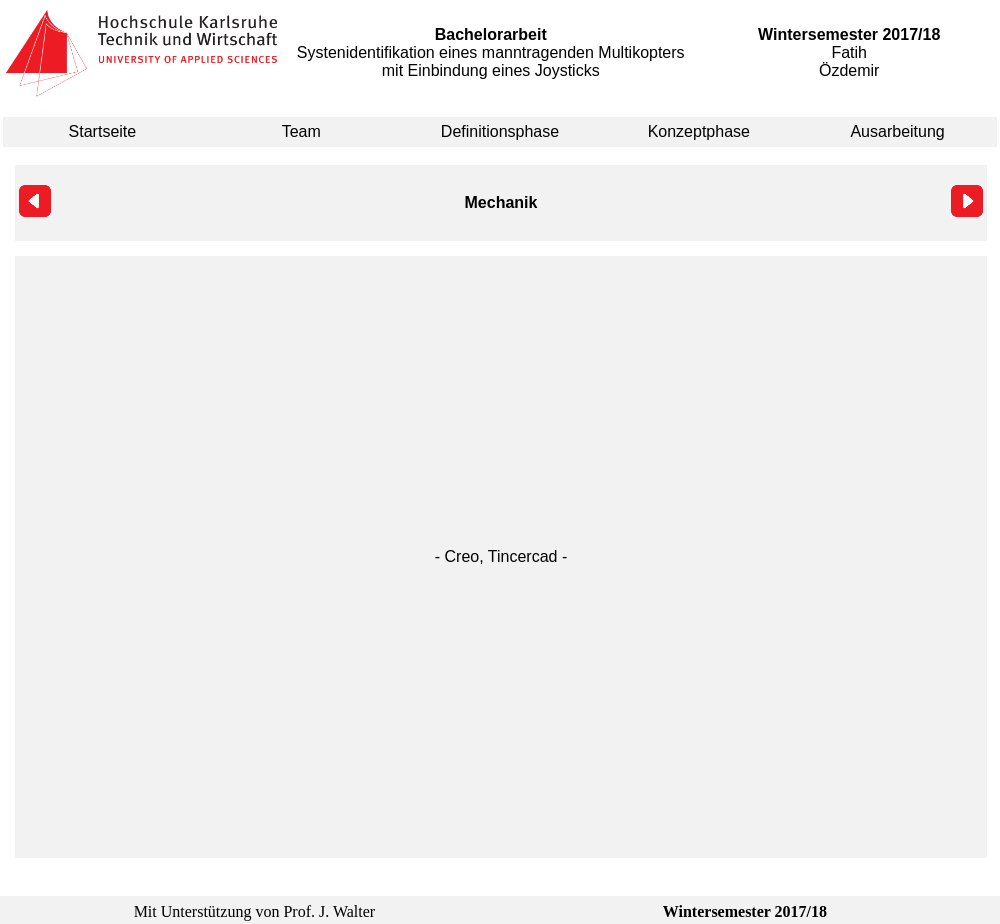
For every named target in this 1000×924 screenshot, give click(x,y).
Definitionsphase (500, 131)
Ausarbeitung (897, 131)
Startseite (103, 131)
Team (301, 131)
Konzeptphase (699, 131)
